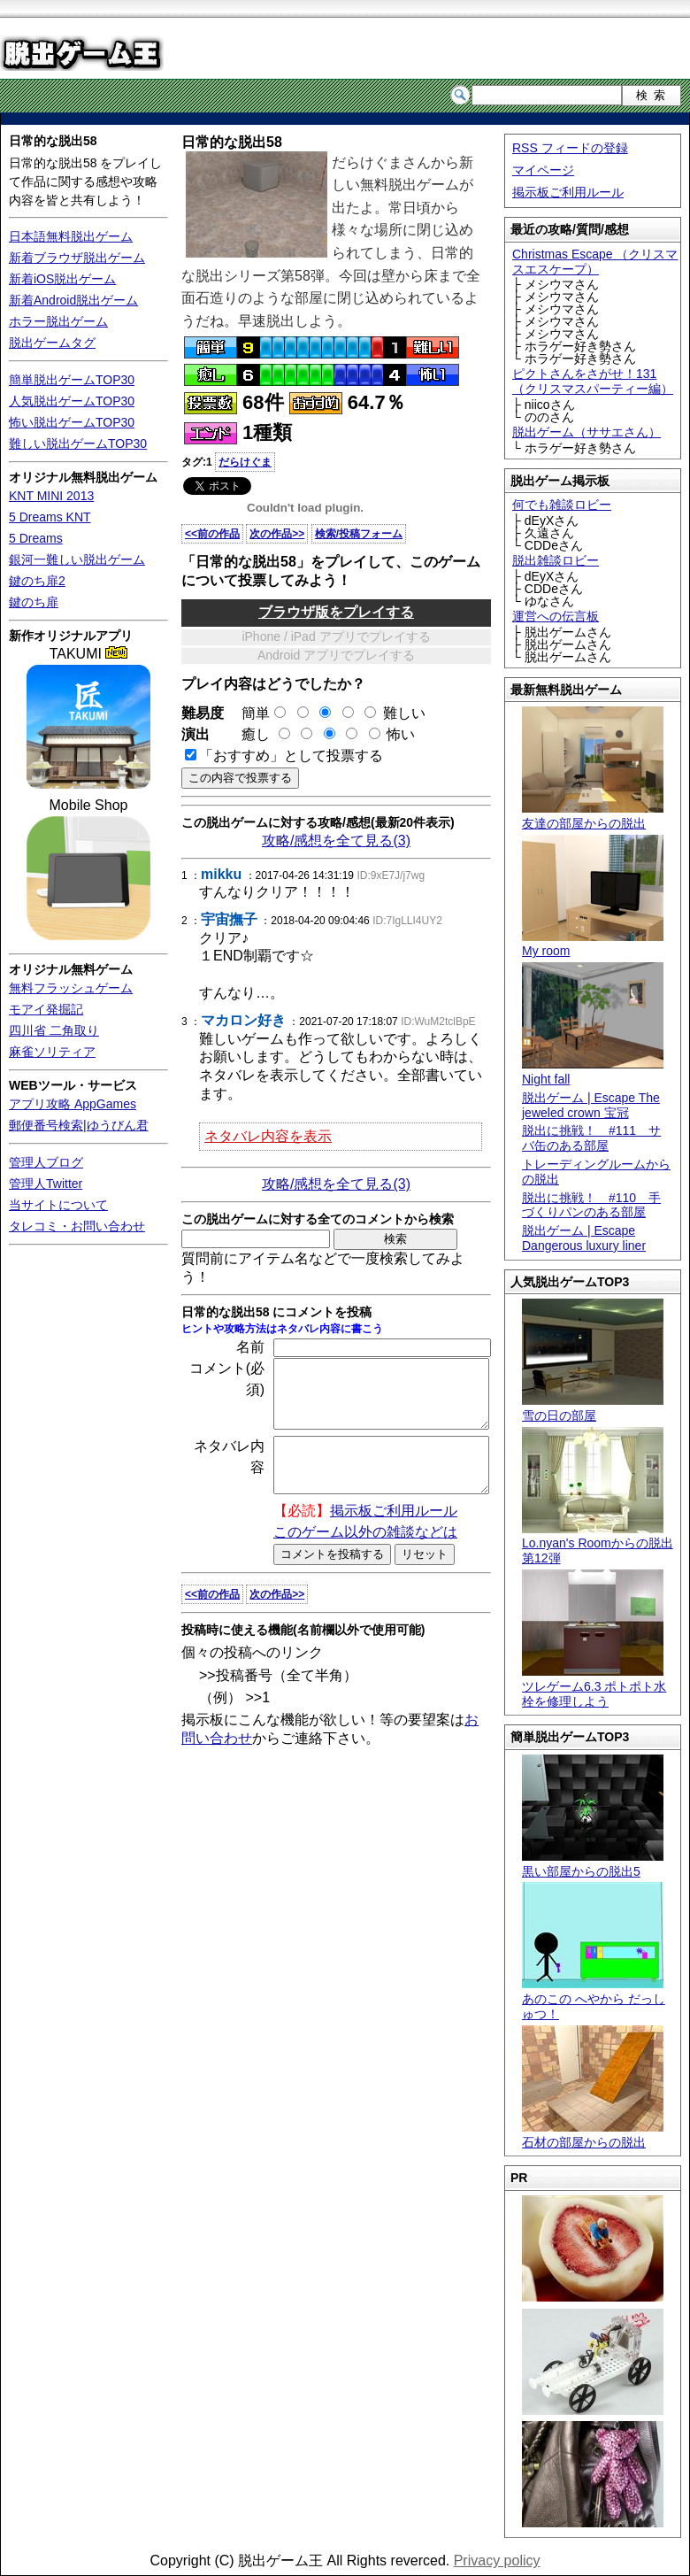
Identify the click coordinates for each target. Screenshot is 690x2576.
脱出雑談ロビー (555, 560)
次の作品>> (276, 534)
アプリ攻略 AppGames (72, 1104)
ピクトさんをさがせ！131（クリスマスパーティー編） (592, 381)
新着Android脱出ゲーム (73, 300)
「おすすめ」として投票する (291, 755)
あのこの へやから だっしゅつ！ (593, 1999)
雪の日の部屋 (592, 1408)
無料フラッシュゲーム (71, 988)
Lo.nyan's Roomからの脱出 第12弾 (597, 1544)
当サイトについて (58, 1205)
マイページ (543, 170)
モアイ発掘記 (46, 1009)
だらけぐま (245, 462)
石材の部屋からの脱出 (592, 2134)
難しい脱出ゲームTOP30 (78, 443)
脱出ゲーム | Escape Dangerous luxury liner (584, 1238)
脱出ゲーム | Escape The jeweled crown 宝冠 (591, 1105)
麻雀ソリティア (52, 1052)
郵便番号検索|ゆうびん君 (79, 1125)
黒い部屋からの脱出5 (592, 1863)
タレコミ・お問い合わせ (77, 1226)
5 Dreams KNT (50, 517)
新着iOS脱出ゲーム (62, 279)
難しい (404, 713)
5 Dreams (36, 538)
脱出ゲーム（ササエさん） (586, 432)
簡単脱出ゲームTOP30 (71, 380)
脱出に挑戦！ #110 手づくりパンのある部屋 (591, 1205)
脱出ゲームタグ (52, 342)
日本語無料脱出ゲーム (71, 236)
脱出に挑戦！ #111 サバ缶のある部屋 (591, 1138)
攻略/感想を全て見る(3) (336, 840)
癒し (248, 734)
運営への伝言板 (555, 616)
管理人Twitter (45, 1183)
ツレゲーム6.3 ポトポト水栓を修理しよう (594, 1686)
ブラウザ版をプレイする (336, 612)
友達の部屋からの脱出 (592, 815)
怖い (401, 734)
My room (592, 944)
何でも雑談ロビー (561, 504)
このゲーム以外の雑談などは (365, 1555)
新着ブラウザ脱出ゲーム (77, 258)
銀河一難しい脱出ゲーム (77, 559)
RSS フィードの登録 (570, 148)
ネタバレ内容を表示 (268, 1136)
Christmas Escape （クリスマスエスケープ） (595, 261)
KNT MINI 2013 (51, 496)
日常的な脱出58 (53, 141)
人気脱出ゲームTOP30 (71, 401)
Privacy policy (497, 2560)
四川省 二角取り (54, 1030)
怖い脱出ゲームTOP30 (71, 422)
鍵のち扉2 (37, 581)
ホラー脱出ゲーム (58, 321)
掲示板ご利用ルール (568, 192)
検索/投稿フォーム (358, 534)
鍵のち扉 (33, 602)
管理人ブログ (46, 1162)
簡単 (256, 713)
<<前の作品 (212, 534)
